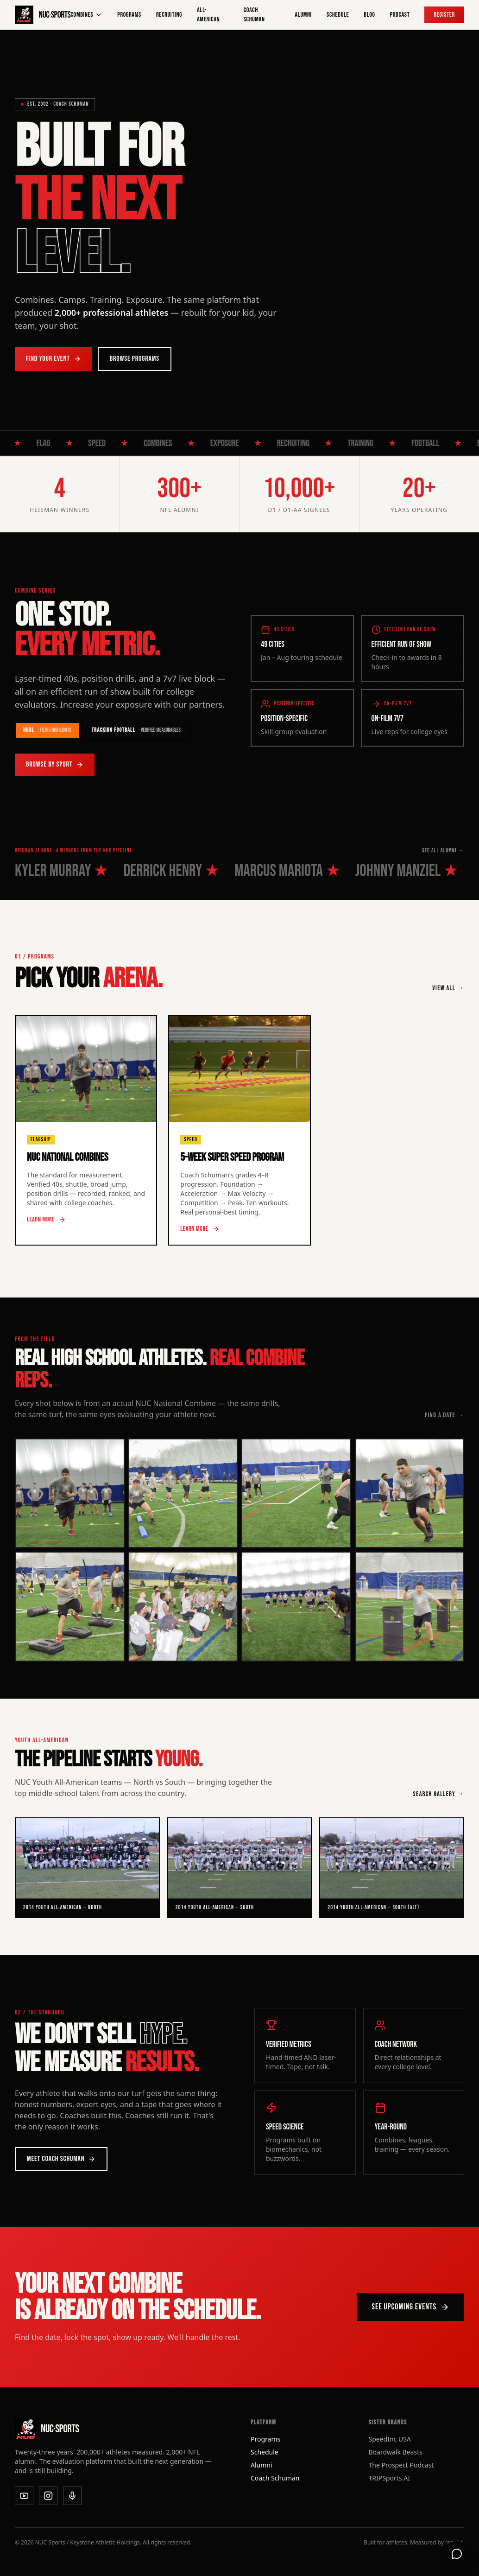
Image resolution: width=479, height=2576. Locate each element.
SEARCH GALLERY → (438, 1794)
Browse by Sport (54, 764)
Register (444, 15)
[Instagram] (48, 2496)
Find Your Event (53, 358)
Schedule (338, 15)
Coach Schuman (254, 14)
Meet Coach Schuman (61, 2158)
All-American (208, 14)
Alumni (303, 15)
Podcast (400, 15)
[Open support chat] (457, 2554)
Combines (87, 15)
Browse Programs (134, 358)
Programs (129, 15)
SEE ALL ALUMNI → (443, 850)
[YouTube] (24, 2496)
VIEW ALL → (448, 988)
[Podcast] (72, 2496)
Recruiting (169, 15)
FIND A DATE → (444, 1415)
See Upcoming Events (410, 2307)
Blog (369, 15)
